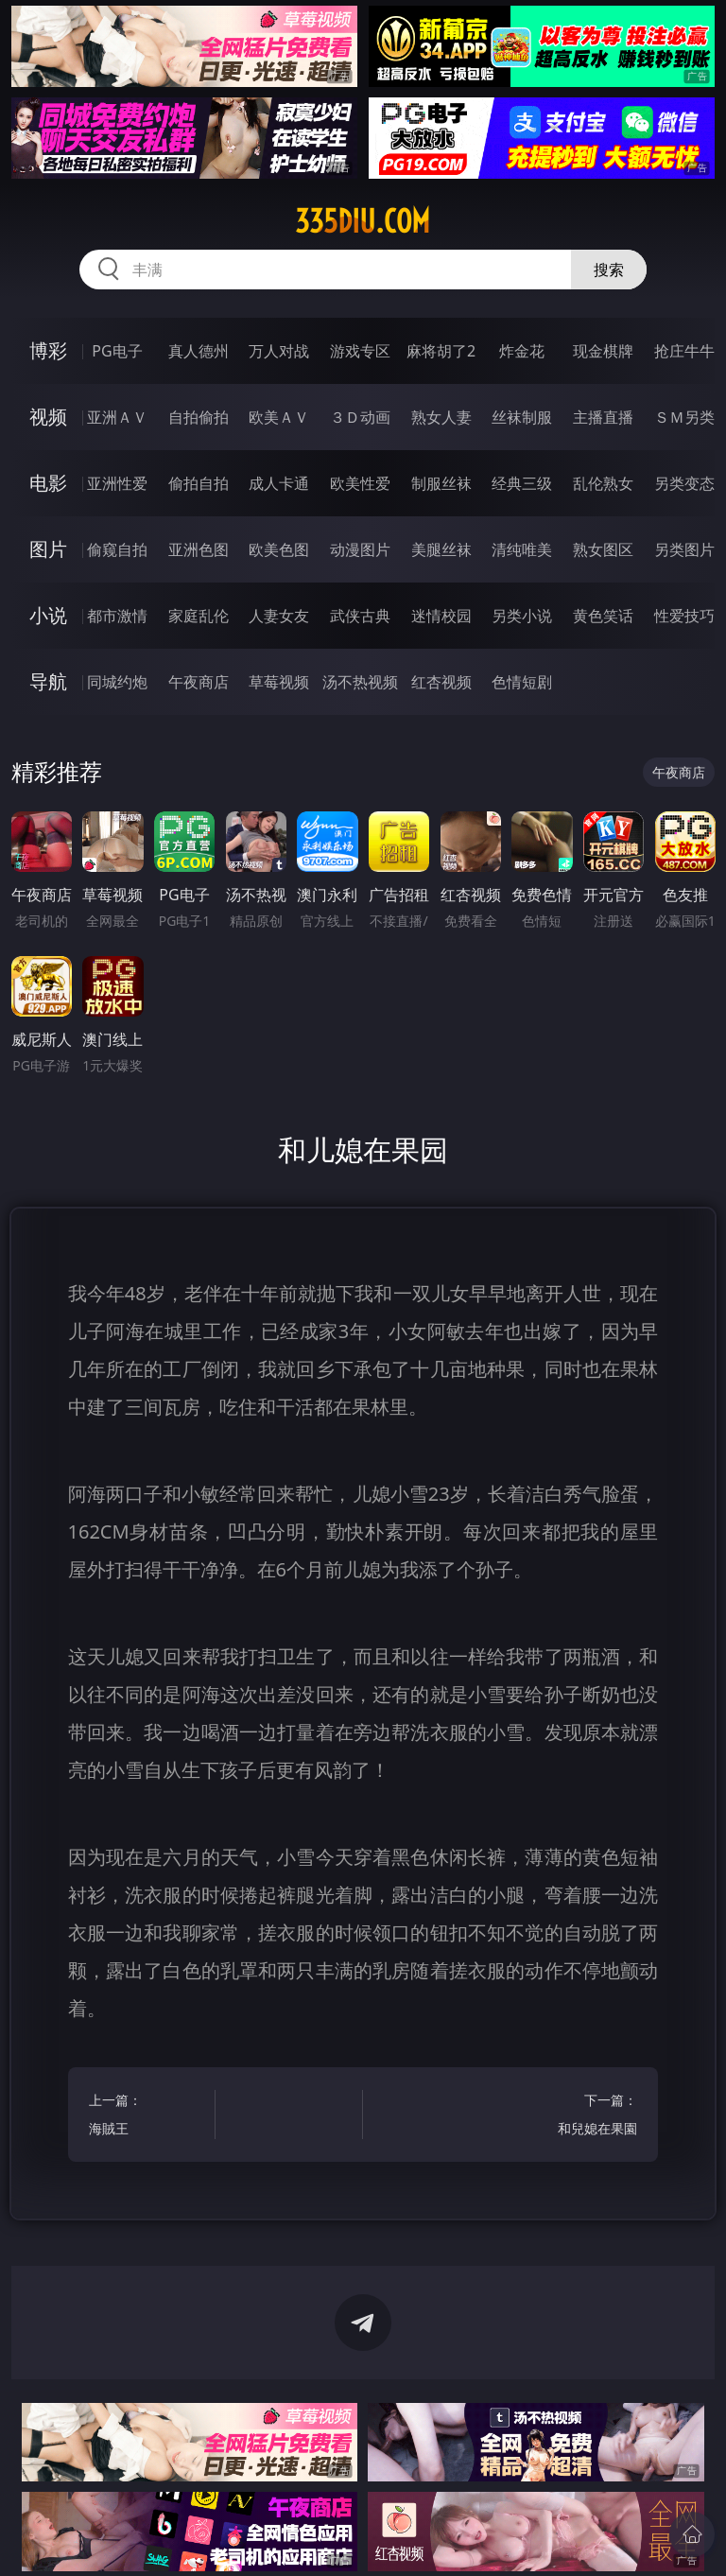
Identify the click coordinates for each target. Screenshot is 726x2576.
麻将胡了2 (440, 350)
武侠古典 (360, 615)
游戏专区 (360, 350)
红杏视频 (441, 681)
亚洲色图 (198, 549)
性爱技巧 (684, 615)
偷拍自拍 (198, 483)
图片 (48, 549)
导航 (48, 681)
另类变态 (684, 483)
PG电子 (117, 350)
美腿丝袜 (441, 549)
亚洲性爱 (117, 483)
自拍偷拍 (198, 417)
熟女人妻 (441, 417)
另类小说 (522, 615)
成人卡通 (279, 483)
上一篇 (149, 2117)
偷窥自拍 (117, 549)
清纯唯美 (522, 549)
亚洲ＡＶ (117, 417)
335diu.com (362, 221)
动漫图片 (360, 549)
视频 (48, 416)
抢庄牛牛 (684, 350)
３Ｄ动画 (360, 417)
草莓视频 (279, 681)
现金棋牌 (603, 350)
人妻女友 (279, 615)
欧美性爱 (360, 483)
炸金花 (521, 350)
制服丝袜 (441, 483)
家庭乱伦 (198, 615)
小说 (48, 615)
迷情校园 (441, 615)
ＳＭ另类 (684, 417)
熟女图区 (603, 549)
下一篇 (577, 2117)
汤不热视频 (360, 681)
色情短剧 (522, 681)
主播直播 (603, 417)
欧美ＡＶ (279, 417)
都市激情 (117, 615)
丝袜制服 (522, 417)
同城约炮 (117, 681)
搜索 (609, 269)
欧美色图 (279, 549)
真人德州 (198, 350)
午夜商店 (198, 681)
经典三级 (522, 483)
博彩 (48, 350)
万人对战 (279, 350)
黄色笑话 (603, 615)
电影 (48, 483)
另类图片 (684, 549)
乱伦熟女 (603, 483)
